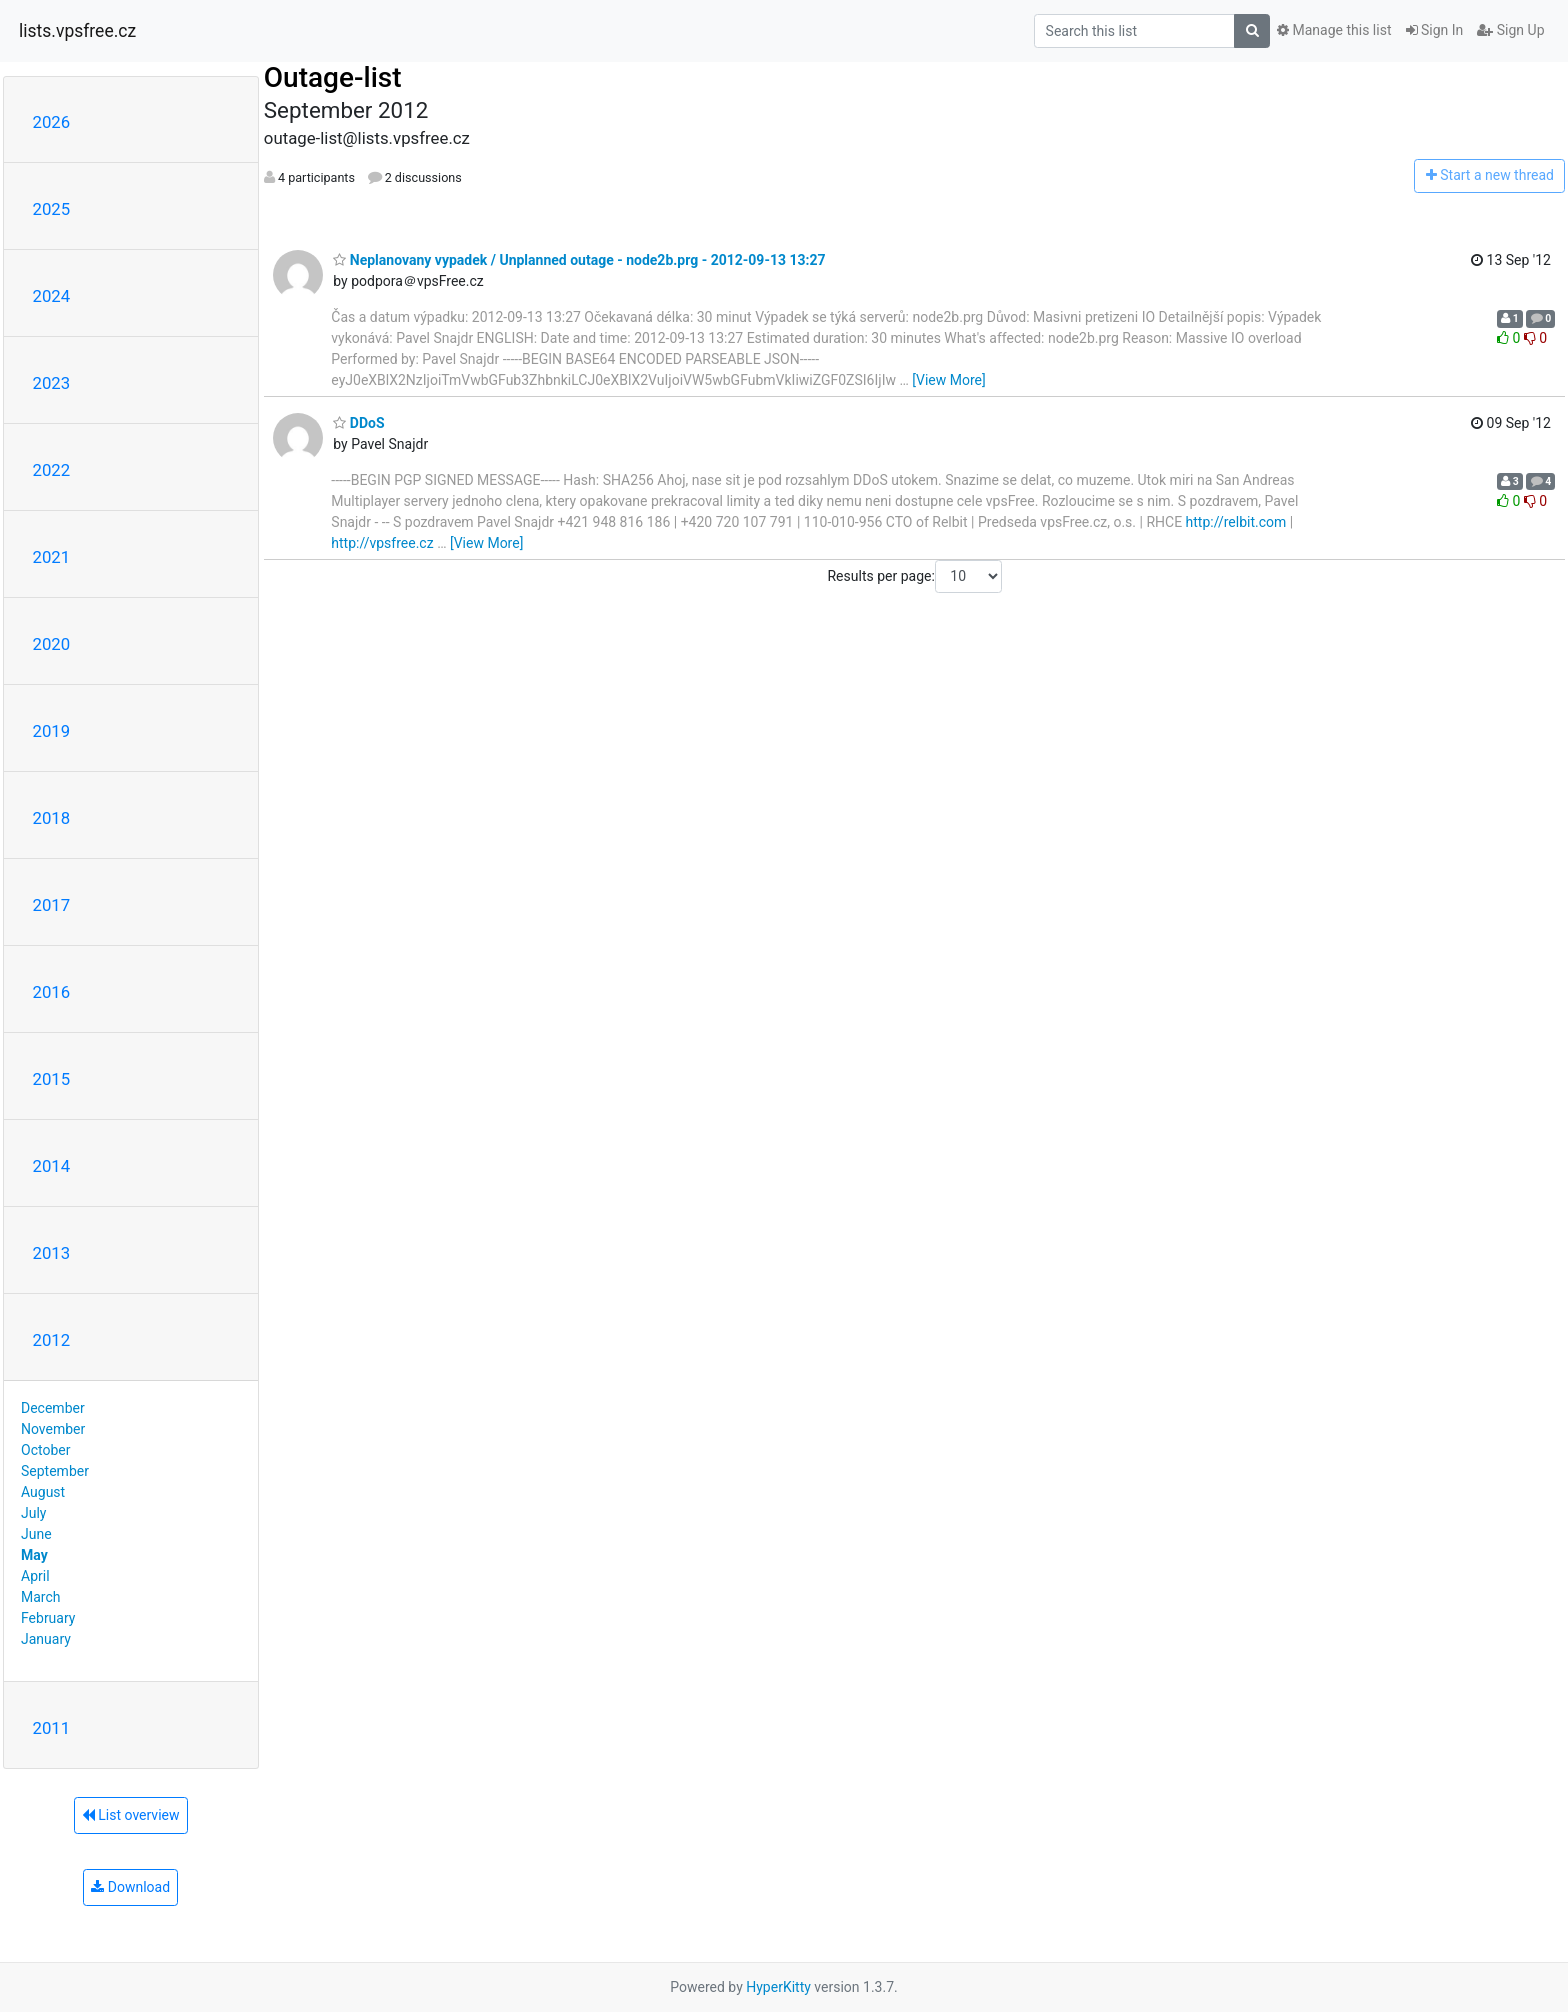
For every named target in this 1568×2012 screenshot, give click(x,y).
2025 (52, 209)
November (53, 1429)
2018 (52, 818)
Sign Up (1510, 30)
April (35, 1576)
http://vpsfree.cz (382, 543)
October (45, 1450)
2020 (52, 644)
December (53, 1408)
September (55, 1471)
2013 (52, 1253)
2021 (52, 557)
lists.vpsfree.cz (77, 31)
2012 (52, 1340)
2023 (52, 383)
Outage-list (333, 77)
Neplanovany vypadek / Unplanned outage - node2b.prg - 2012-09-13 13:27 (579, 260)
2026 (52, 122)
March (41, 1597)
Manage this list (1334, 30)
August (43, 1492)
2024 (52, 296)
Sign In (1435, 30)
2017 (52, 905)
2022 (52, 470)
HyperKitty (778, 1987)
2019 (52, 731)
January (46, 1639)
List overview (131, 1815)
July (33, 1513)
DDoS (358, 423)
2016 (52, 992)
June (36, 1534)
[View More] (948, 380)
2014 (52, 1166)
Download (130, 1887)
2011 (52, 1728)
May (34, 1555)
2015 (52, 1079)
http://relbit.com (1236, 522)
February (48, 1618)
